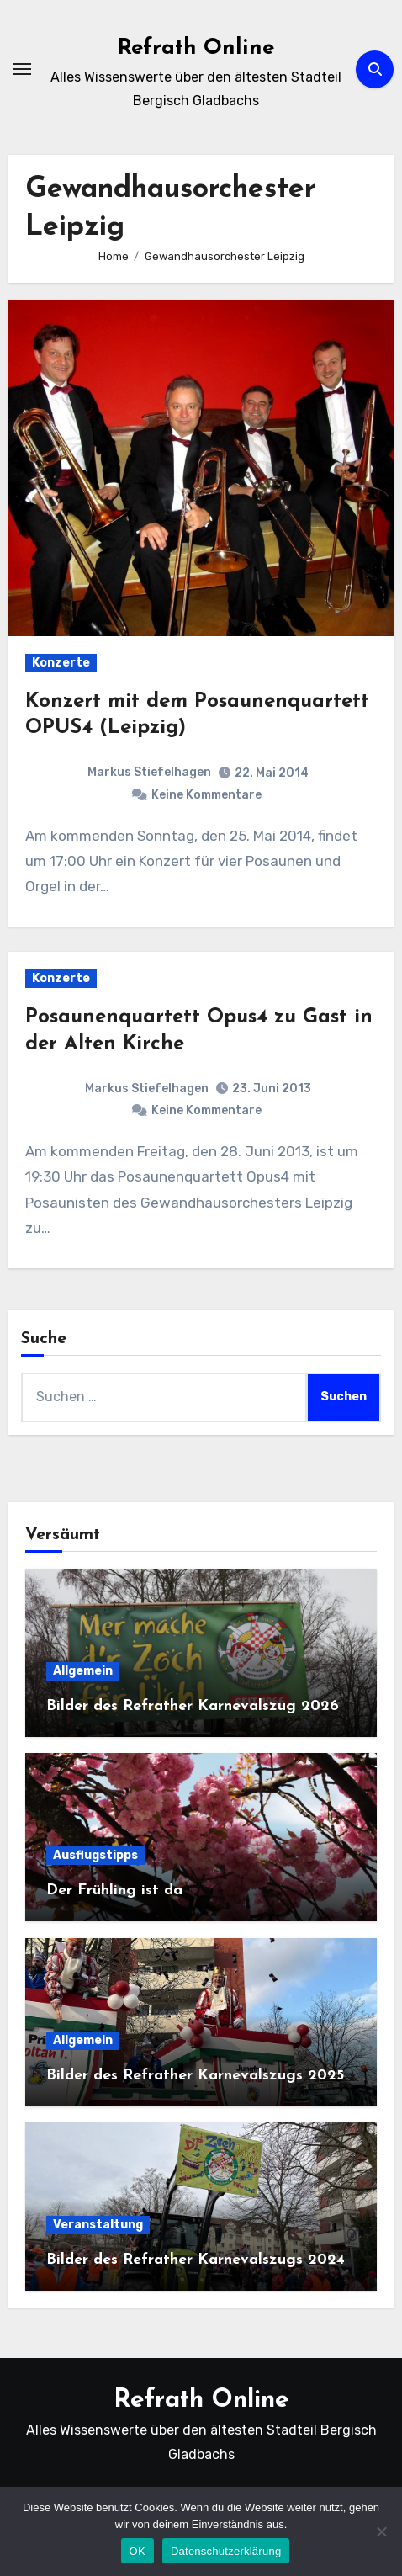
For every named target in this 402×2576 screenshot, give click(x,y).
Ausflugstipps (95, 1855)
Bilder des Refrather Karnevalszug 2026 (192, 1706)
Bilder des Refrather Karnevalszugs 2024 (195, 2260)
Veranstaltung (98, 2224)
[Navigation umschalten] (21, 69)
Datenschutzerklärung (226, 2551)
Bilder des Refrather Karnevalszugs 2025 (195, 2076)
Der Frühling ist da (114, 1891)
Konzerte (61, 663)
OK (137, 2551)
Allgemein (83, 1671)
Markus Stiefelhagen (149, 772)
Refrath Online (196, 48)
